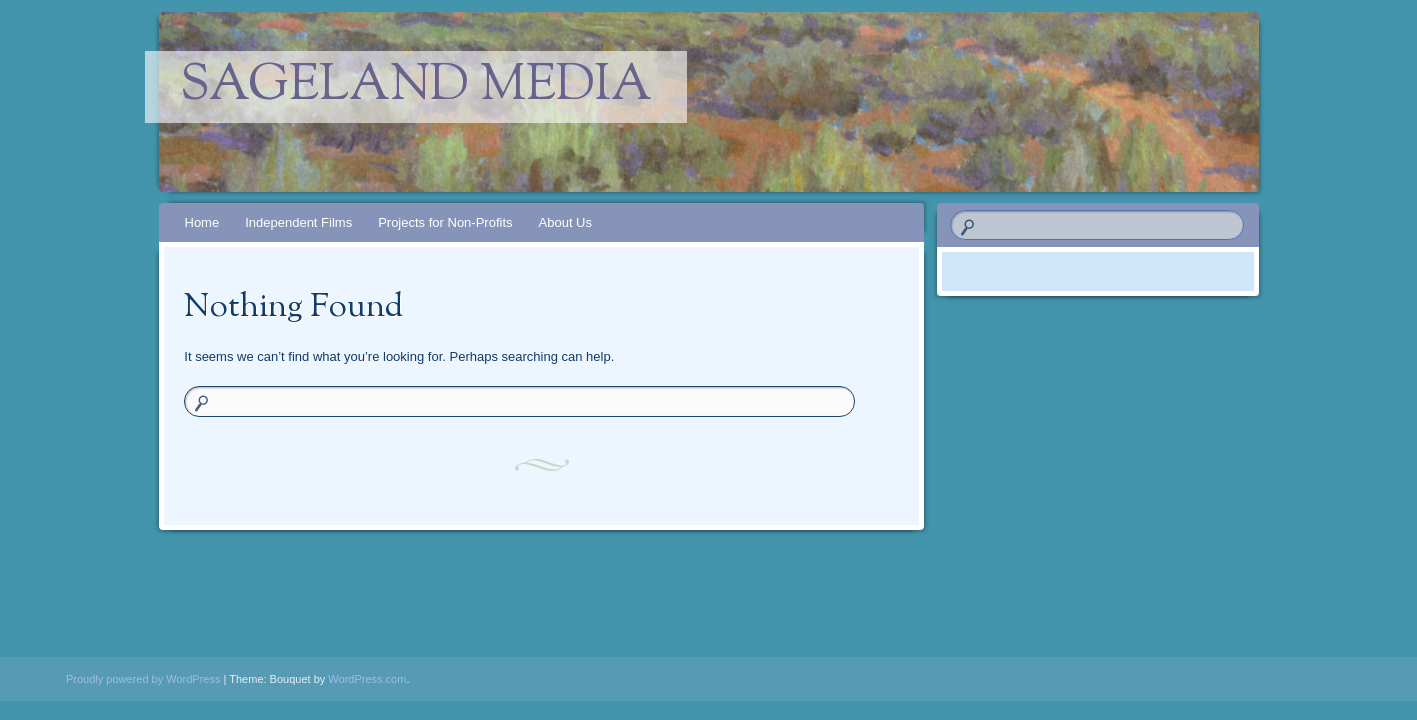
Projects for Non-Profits (445, 222)
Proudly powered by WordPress (143, 679)
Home (202, 222)
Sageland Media (416, 87)
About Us (565, 222)
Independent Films (298, 222)
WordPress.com (367, 679)
